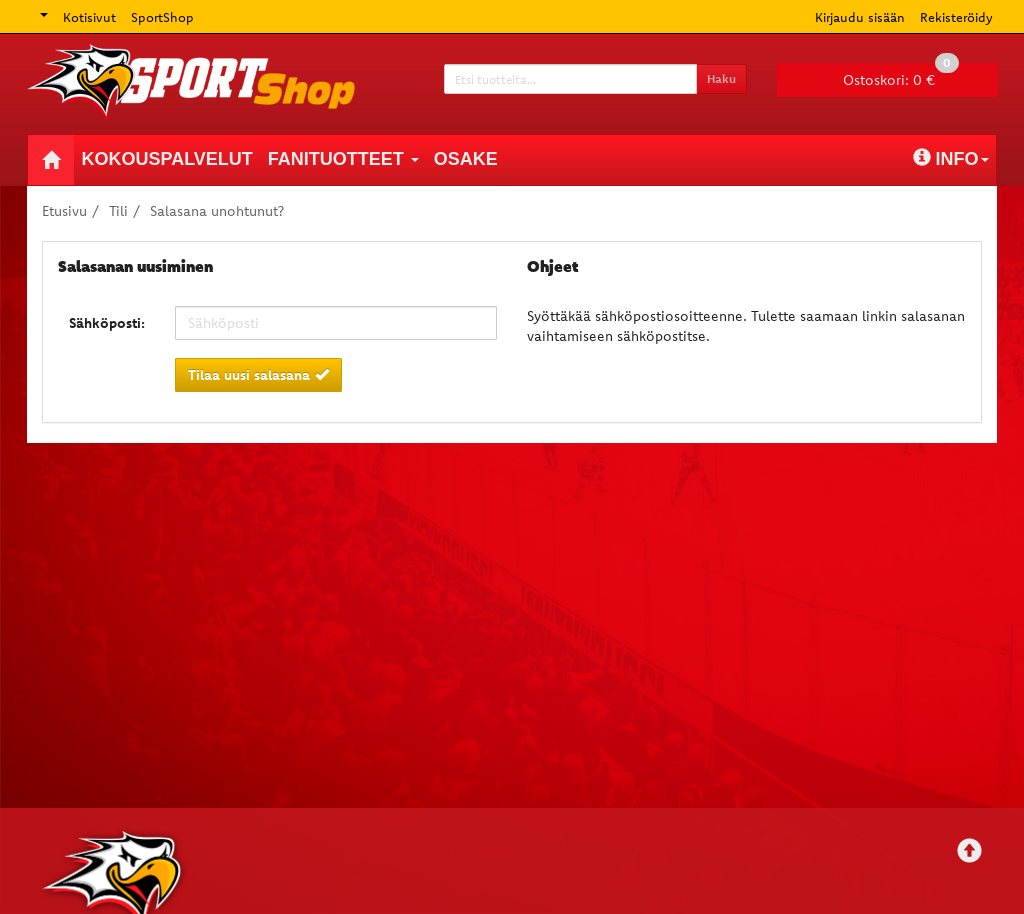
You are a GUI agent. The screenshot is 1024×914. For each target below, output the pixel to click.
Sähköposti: (107, 323)
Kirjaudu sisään (860, 17)
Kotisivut (89, 17)
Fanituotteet (343, 159)
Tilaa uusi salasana (258, 375)
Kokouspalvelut (167, 159)
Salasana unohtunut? (217, 211)
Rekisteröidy (956, 17)
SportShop (162, 17)
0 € (901, 76)
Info (951, 158)
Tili (118, 211)
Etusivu (64, 211)
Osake (466, 159)
